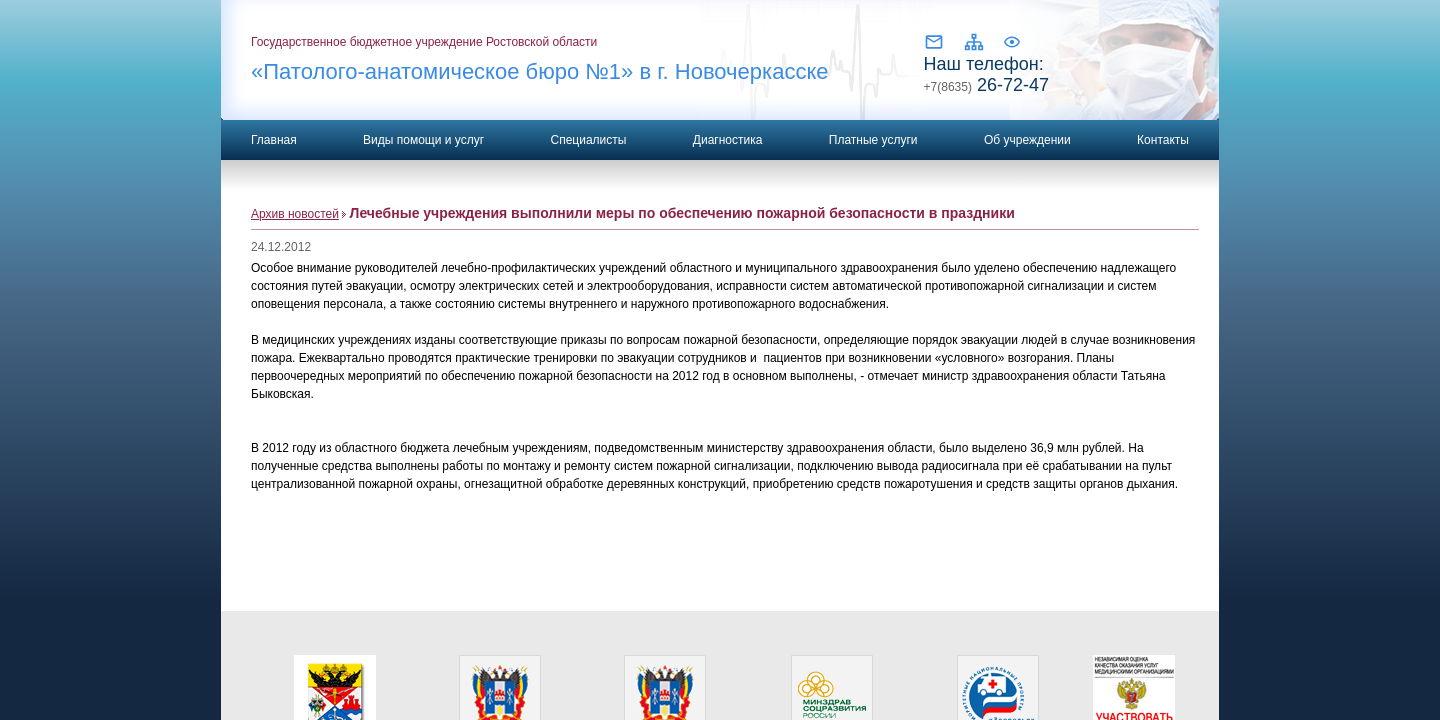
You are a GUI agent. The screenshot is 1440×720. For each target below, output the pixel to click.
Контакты (1163, 140)
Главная (274, 140)
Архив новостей (295, 214)
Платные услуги (873, 140)
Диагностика (728, 140)
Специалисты (588, 140)
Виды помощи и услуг (423, 140)
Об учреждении (1027, 140)
